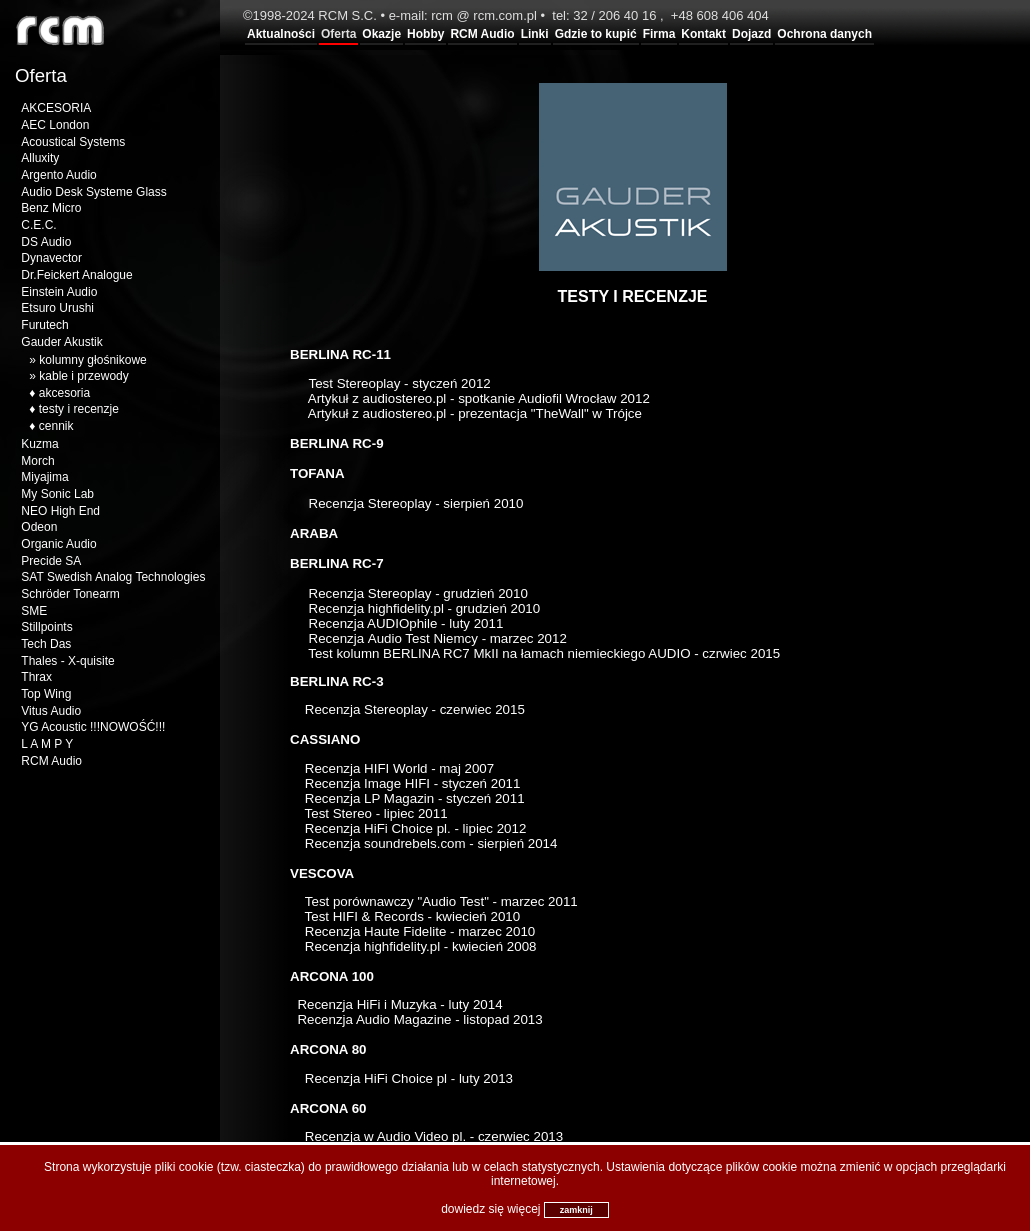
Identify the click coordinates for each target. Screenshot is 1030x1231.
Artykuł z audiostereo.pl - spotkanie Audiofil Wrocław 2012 (479, 398)
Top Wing (46, 694)
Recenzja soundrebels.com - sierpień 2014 (431, 843)
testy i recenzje (79, 409)
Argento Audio (58, 175)
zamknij (576, 1210)
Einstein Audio (59, 292)
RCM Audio (482, 34)
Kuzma (39, 444)
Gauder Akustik (61, 342)
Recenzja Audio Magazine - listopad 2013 (419, 1019)
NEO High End (60, 511)
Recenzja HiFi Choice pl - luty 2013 (409, 1078)
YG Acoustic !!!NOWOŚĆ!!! (93, 727)
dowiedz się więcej (490, 1209)
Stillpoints (46, 627)
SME (34, 611)
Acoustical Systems (73, 142)
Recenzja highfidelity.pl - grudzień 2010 (425, 608)
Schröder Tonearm (70, 594)
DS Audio (46, 242)
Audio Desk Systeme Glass (93, 192)
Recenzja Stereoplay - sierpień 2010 (414, 503)
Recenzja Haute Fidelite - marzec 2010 (420, 931)
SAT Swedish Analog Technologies (113, 577)
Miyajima (44, 477)
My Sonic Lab (57, 494)
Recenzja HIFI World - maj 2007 (397, 768)
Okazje (381, 34)
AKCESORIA (56, 108)
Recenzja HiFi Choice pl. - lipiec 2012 (416, 828)
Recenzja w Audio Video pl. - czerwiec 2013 (434, 1136)
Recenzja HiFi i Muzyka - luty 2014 (396, 1004)
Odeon (39, 527)
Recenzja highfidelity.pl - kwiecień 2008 (421, 946)
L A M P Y (47, 744)
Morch (37, 461)
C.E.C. (38, 225)
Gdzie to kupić (596, 34)
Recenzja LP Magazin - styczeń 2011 (413, 798)
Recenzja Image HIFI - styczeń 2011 (413, 783)
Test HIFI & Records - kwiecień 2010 (410, 916)
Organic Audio (58, 544)
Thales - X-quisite (67, 661)
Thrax (36, 677)
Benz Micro (51, 208)
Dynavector (51, 258)
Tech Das (46, 644)
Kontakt (703, 34)
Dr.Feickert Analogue (76, 275)
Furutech (44, 325)
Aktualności (281, 34)
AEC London (55, 125)
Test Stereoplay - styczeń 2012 (402, 383)
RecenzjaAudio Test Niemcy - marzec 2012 (436, 638)
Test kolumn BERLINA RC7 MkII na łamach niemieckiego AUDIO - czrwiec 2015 (544, 653)
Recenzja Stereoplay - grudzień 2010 (416, 593)
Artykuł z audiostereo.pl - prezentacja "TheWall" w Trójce (475, 413)
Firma (659, 34)
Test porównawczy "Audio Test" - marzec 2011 (441, 901)
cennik (56, 426)
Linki (535, 34)
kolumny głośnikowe (92, 360)
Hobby (425, 34)
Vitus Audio (51, 711)
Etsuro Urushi (57, 308)
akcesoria (64, 393)
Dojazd (751, 34)
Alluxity (40, 158)
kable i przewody (83, 376)
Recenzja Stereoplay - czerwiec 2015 (415, 709)
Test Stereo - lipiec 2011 (376, 813)
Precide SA (51, 561)
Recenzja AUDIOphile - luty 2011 (404, 623)
